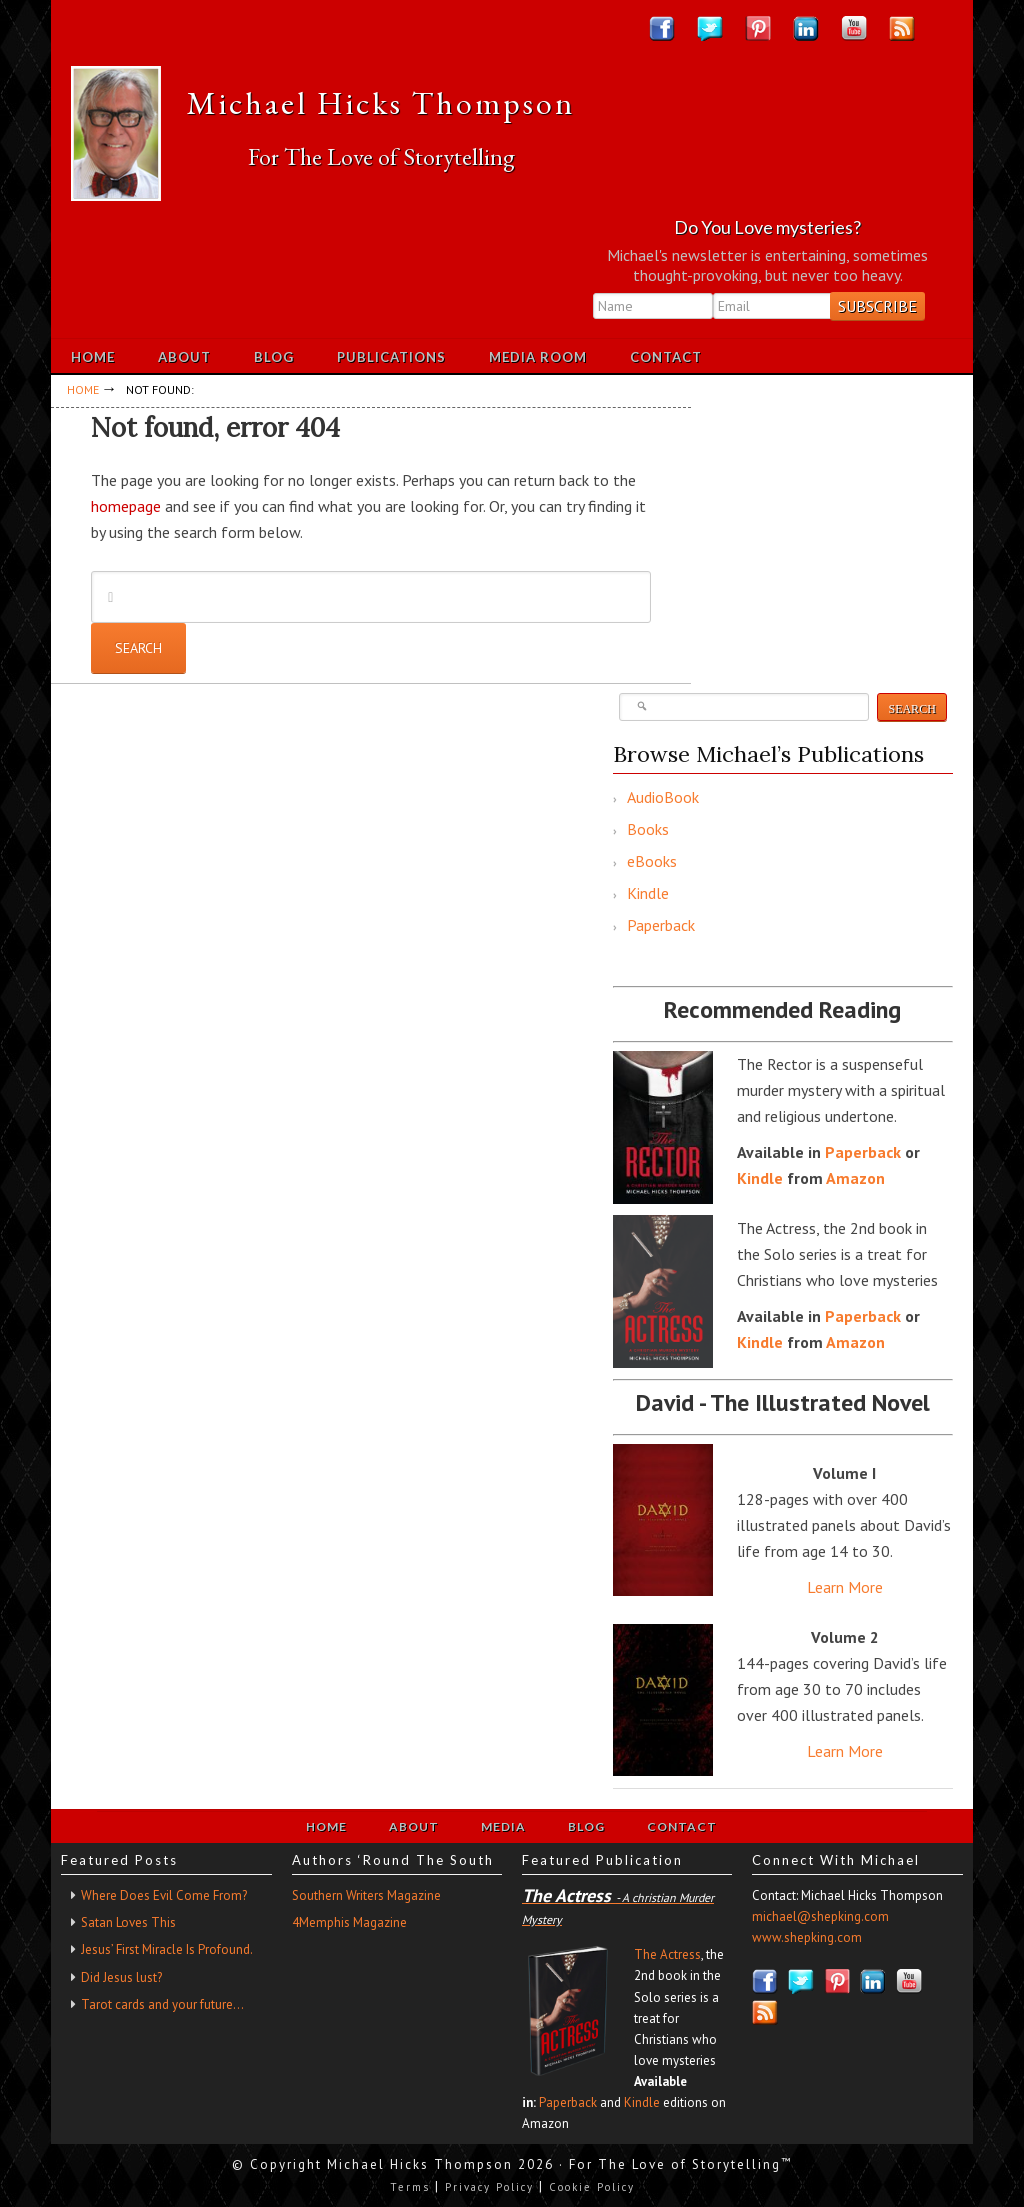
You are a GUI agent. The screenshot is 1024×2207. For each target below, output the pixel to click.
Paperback (661, 925)
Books (648, 829)
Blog (586, 1826)
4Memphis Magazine (349, 1922)
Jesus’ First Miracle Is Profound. (167, 1949)
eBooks (652, 861)
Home (326, 1826)
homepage (126, 506)
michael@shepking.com (820, 1916)
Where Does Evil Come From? (164, 1895)
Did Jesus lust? (121, 1977)
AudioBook (663, 797)
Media (503, 1826)
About (414, 1826)
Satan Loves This (128, 1922)
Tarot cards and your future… (162, 2004)
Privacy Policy (489, 2187)
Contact (682, 1826)
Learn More (845, 1587)
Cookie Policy (592, 2187)
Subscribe (877, 306)
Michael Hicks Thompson (381, 103)
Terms (410, 2187)
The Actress (667, 1954)
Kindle (648, 893)
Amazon (855, 1178)
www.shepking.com (807, 1937)
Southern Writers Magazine (366, 1895)
